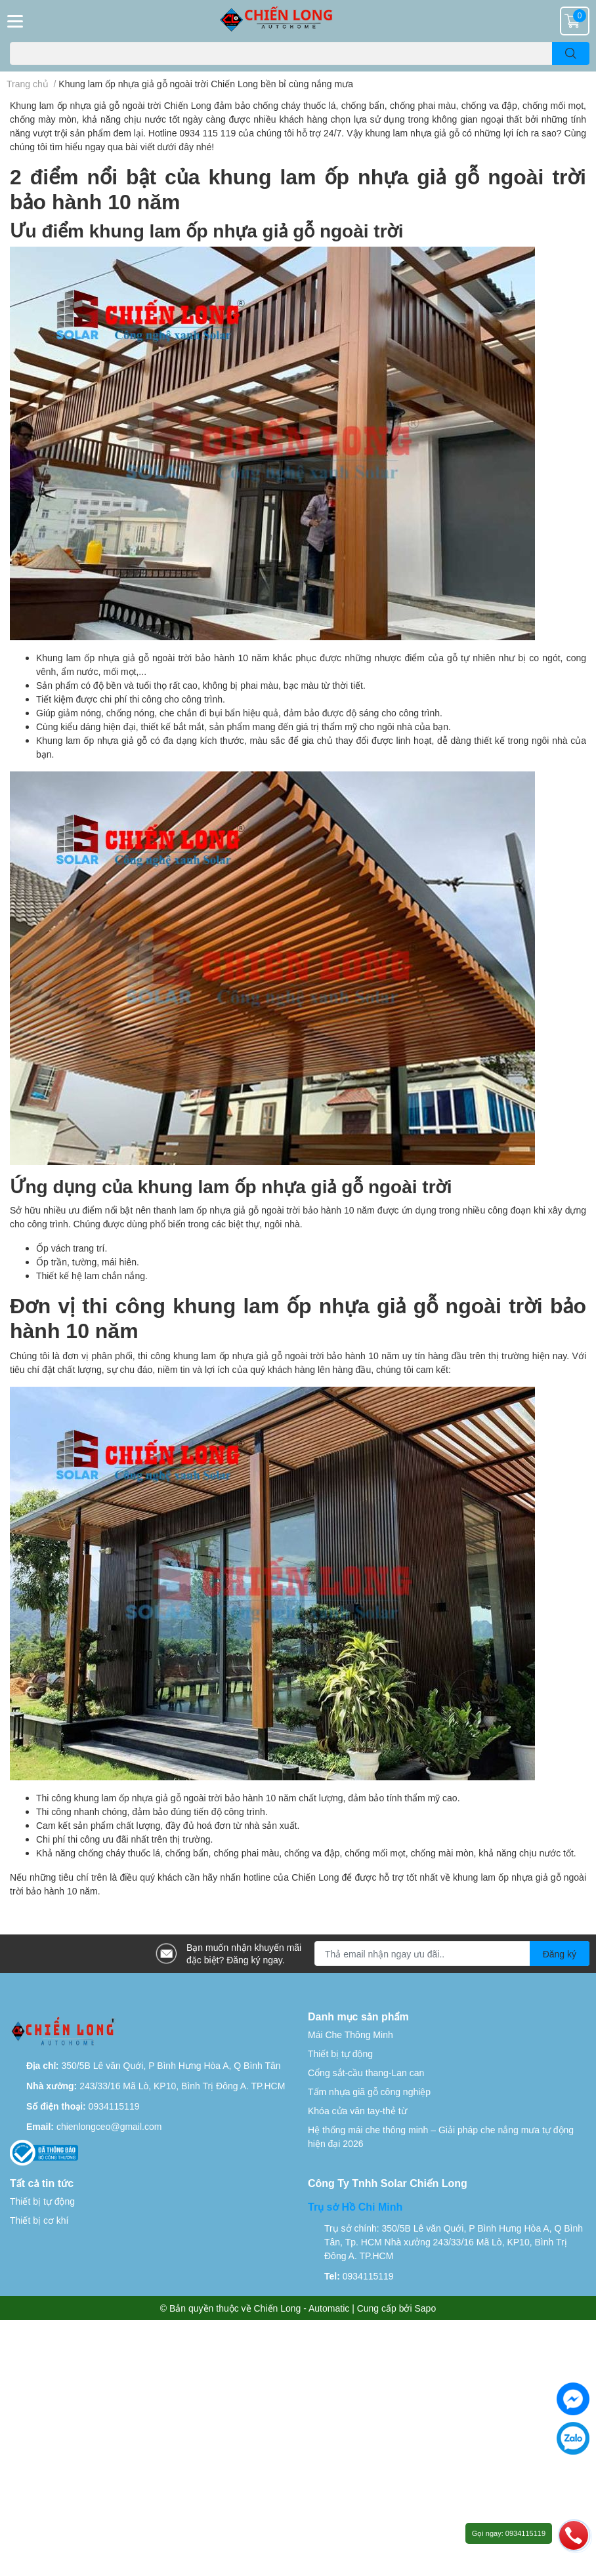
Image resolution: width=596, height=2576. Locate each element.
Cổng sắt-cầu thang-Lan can (366, 2072)
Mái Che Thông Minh (350, 2034)
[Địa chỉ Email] (451, 1953)
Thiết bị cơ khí (39, 2220)
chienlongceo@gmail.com (109, 2126)
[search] (570, 53)
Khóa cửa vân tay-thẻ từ (357, 2110)
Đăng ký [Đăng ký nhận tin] (559, 1953)
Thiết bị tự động (340, 2053)
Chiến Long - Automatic (302, 2308)
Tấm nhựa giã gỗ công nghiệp (369, 2091)
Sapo (425, 2308)
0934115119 (114, 2106)
